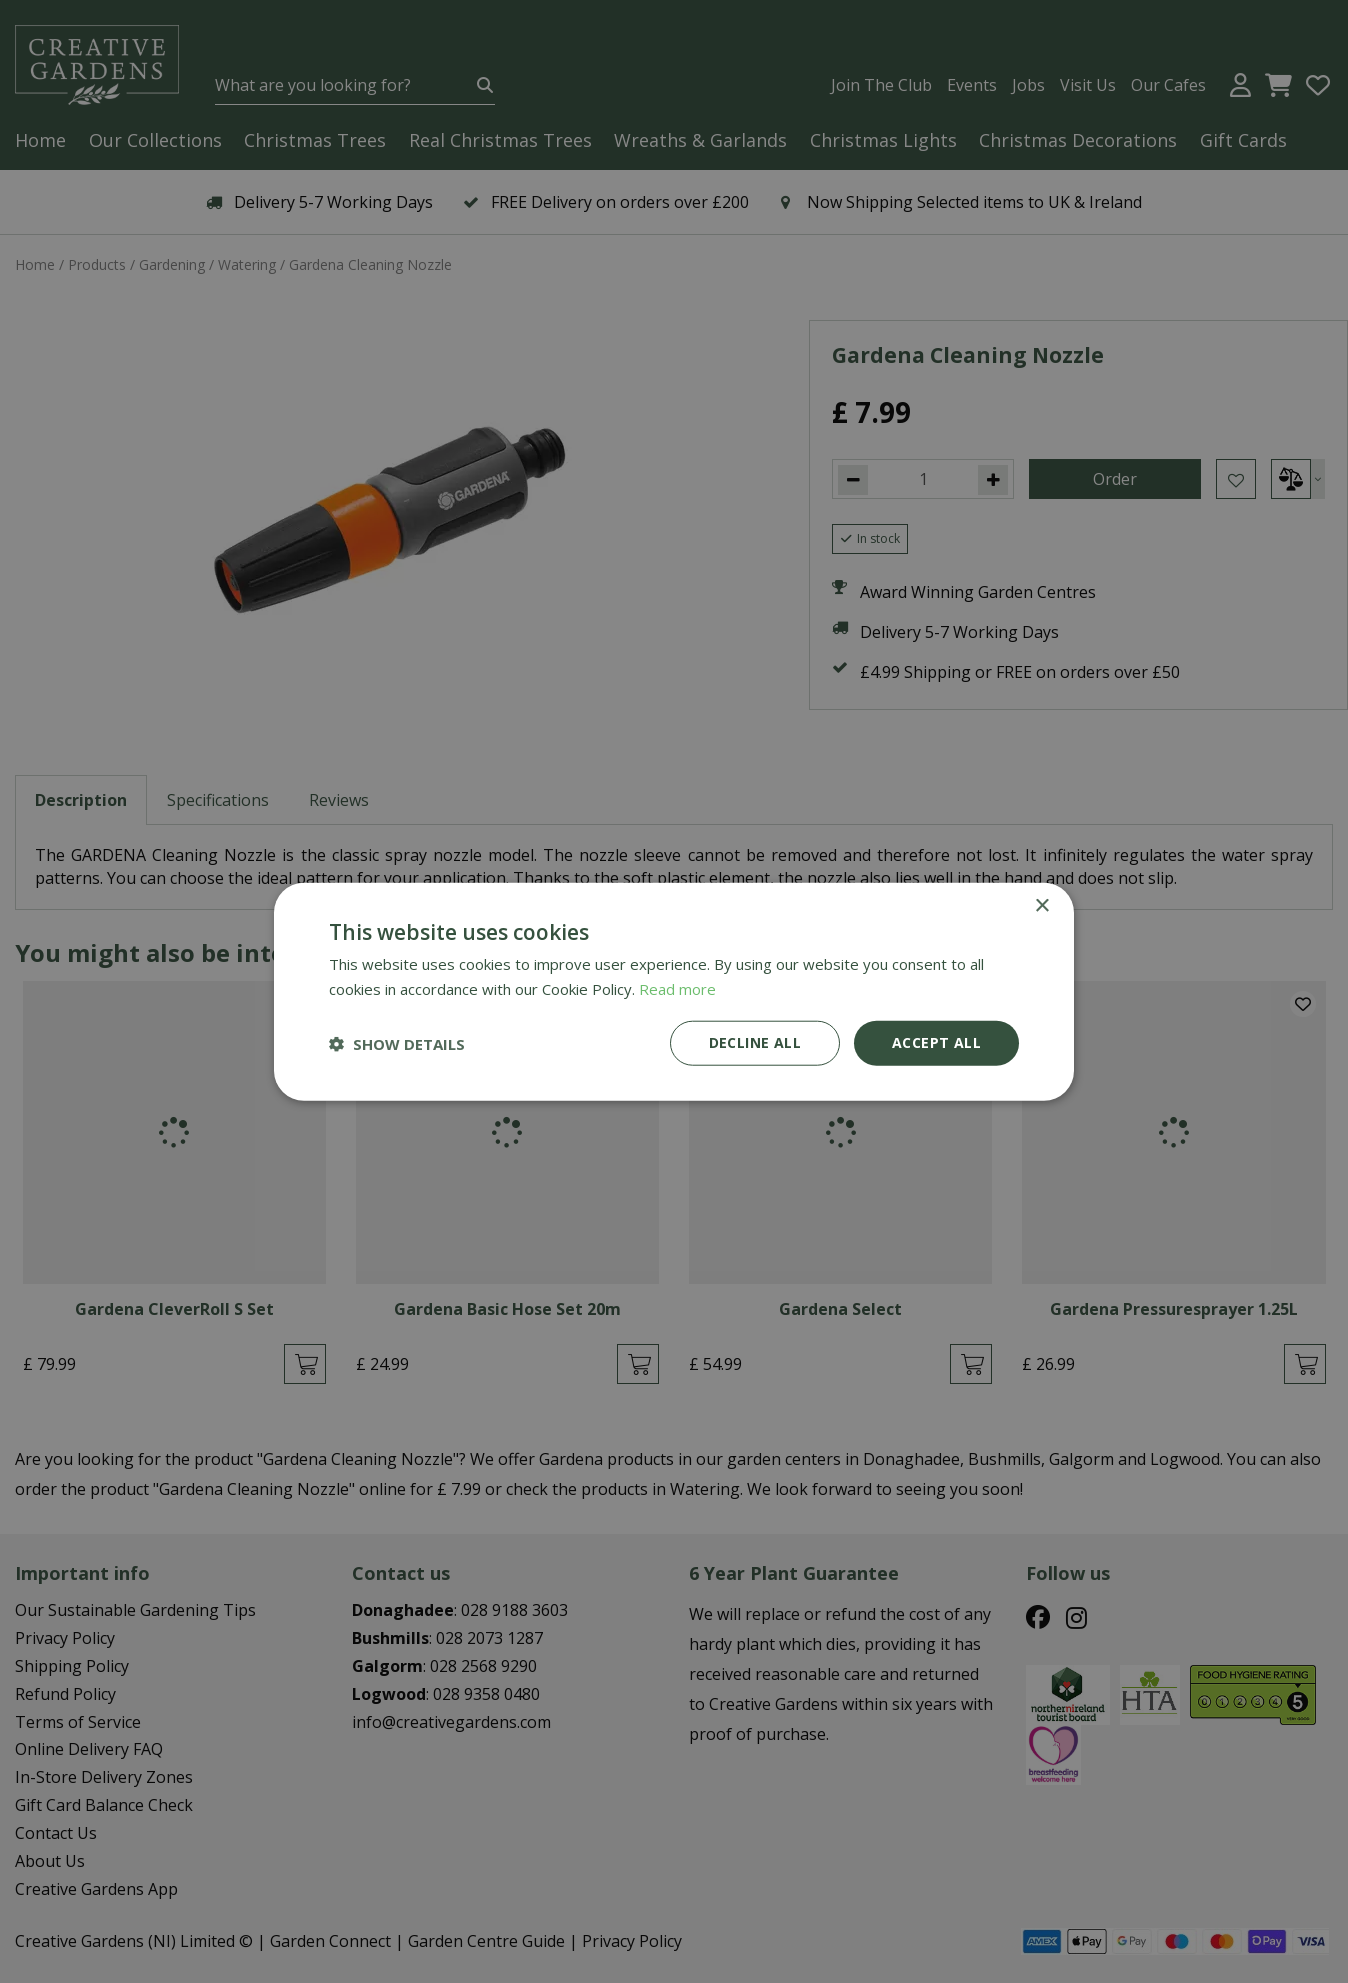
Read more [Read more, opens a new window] (677, 988)
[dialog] (674, 991)
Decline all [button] (755, 1042)
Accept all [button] (936, 1042)
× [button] (1041, 905)
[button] (397, 1043)
